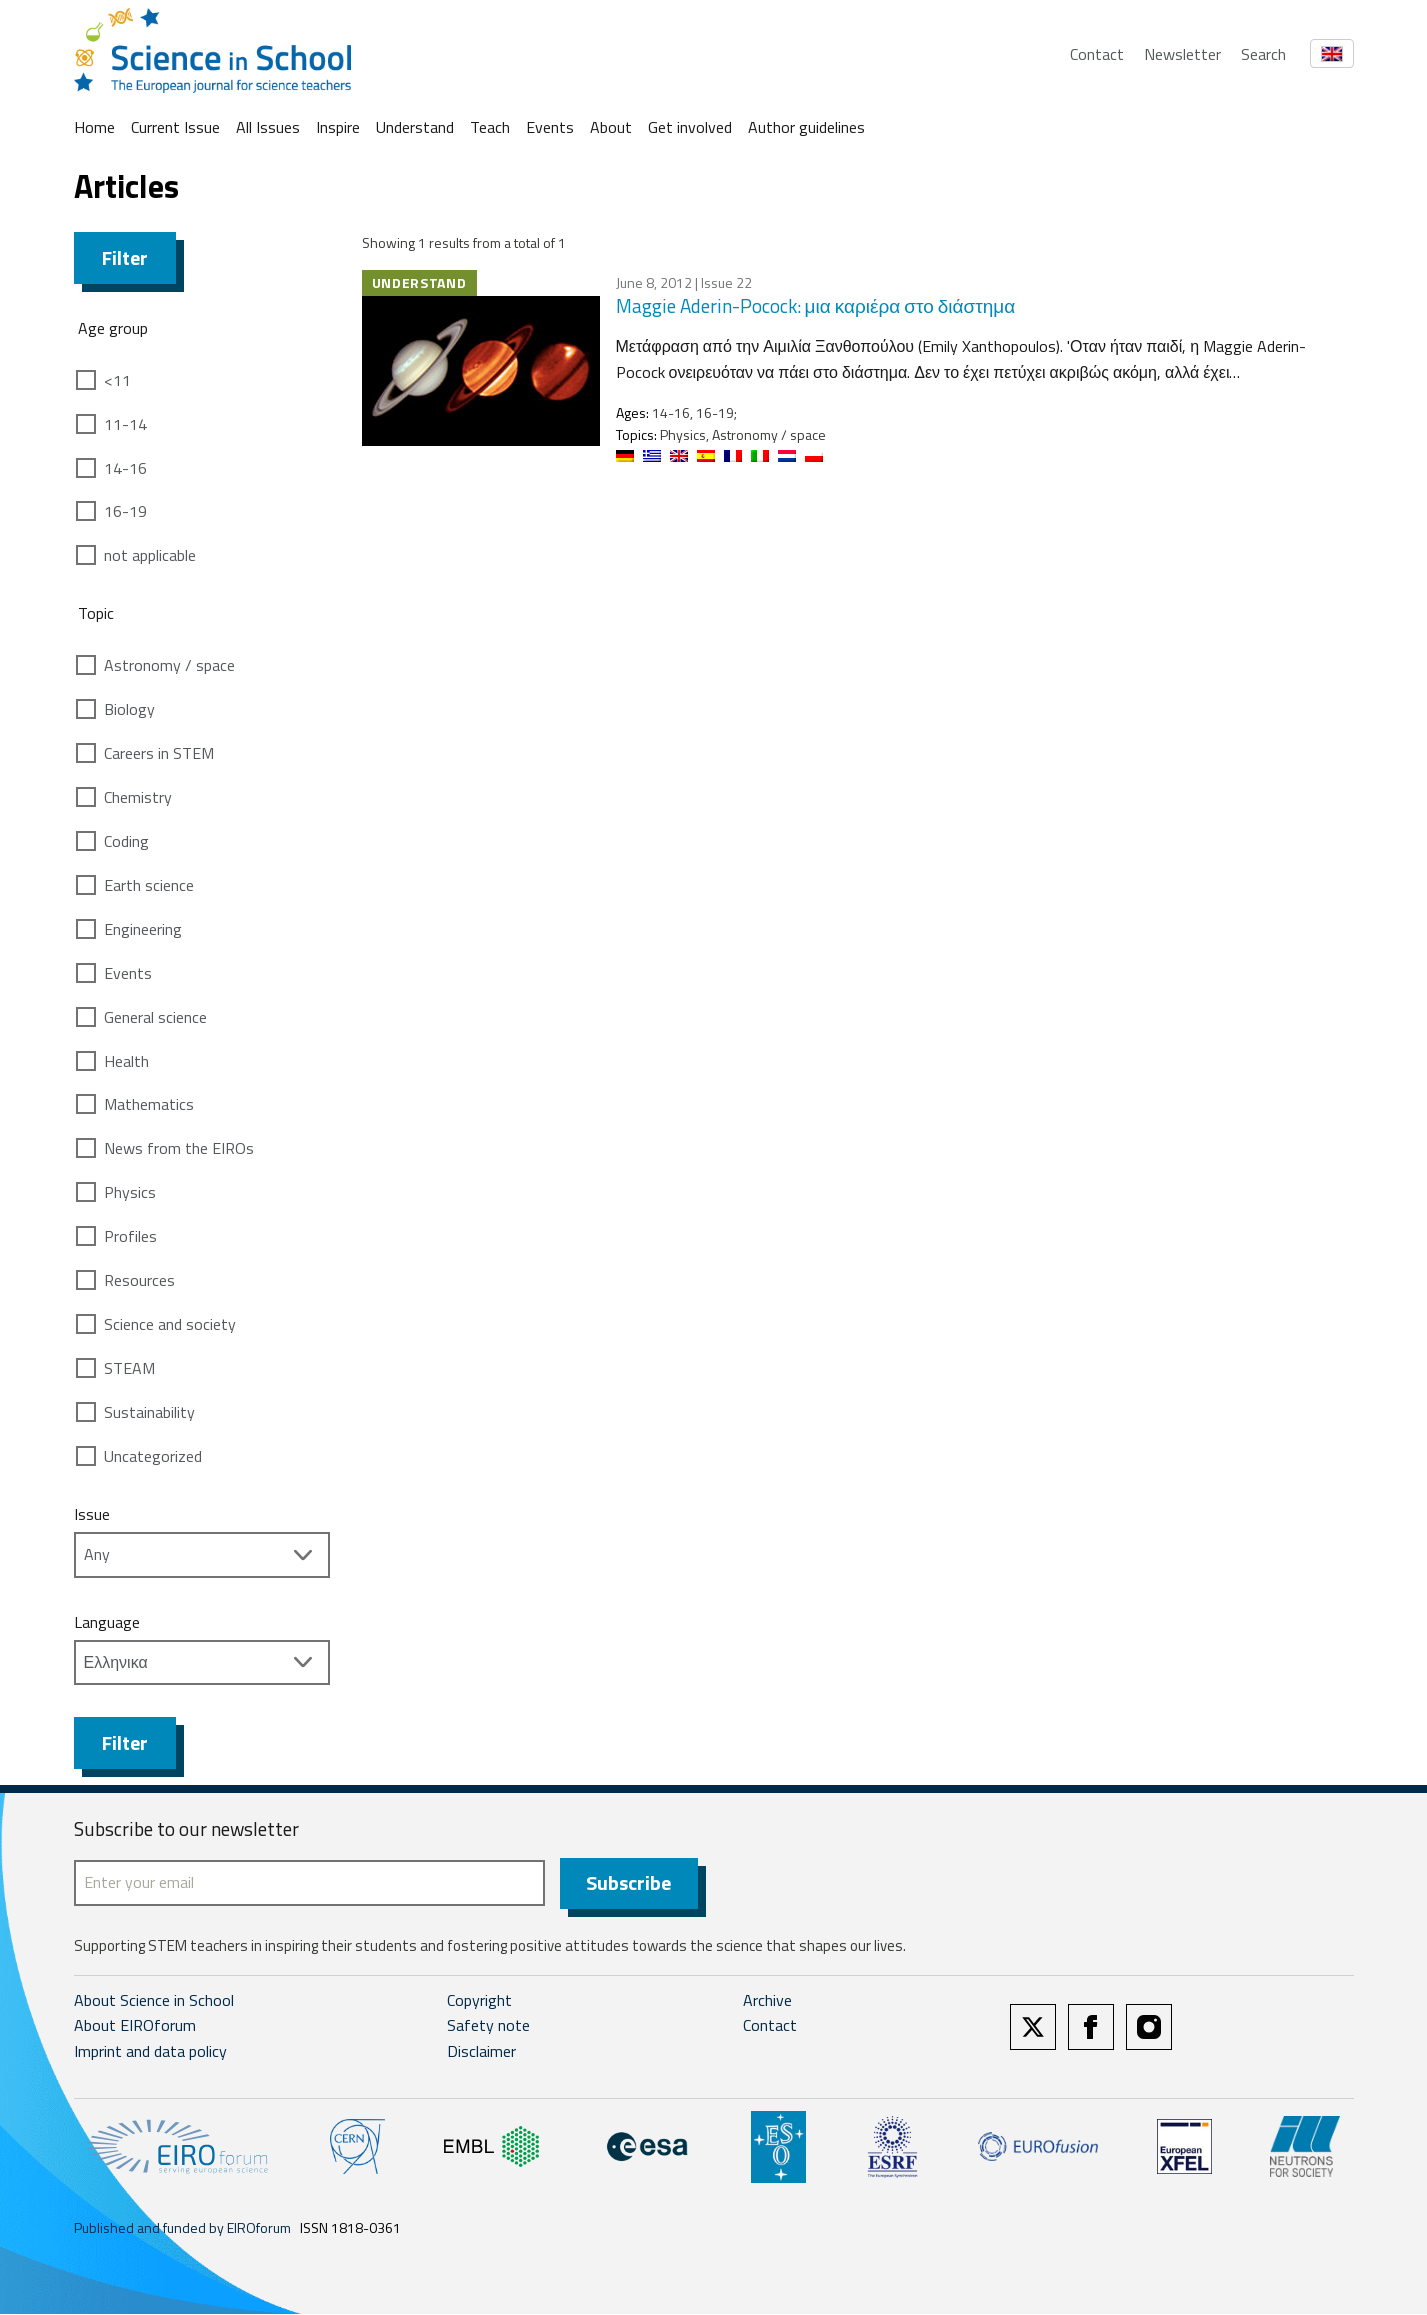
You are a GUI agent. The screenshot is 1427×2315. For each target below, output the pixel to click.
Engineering (143, 929)
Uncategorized (153, 1456)
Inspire (338, 127)
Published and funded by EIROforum (182, 2228)
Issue (92, 1514)
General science (155, 1017)
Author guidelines (806, 127)
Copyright (479, 2001)
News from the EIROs (179, 1148)
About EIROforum (135, 2027)
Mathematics (149, 1104)
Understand (415, 127)
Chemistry (138, 797)
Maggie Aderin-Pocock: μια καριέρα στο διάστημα (816, 305)
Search (1263, 54)
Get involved (690, 127)
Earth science (149, 885)
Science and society (170, 1324)
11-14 (125, 424)
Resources (139, 1280)
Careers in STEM (159, 753)
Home (94, 127)
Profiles (130, 1236)
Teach (490, 127)
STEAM (129, 1368)
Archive (767, 2001)
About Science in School (154, 2001)
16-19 (125, 511)
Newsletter (1182, 54)
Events (550, 127)
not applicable (150, 555)
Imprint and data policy (150, 2052)
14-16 (125, 468)
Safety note (488, 2027)
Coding (126, 841)
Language (107, 1622)
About (611, 127)
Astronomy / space (169, 665)
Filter (125, 257)
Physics (130, 1192)
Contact (1097, 54)
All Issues (268, 127)
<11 (117, 380)
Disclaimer (481, 2052)
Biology (129, 709)
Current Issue (175, 127)
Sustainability (149, 1412)
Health (126, 1061)
